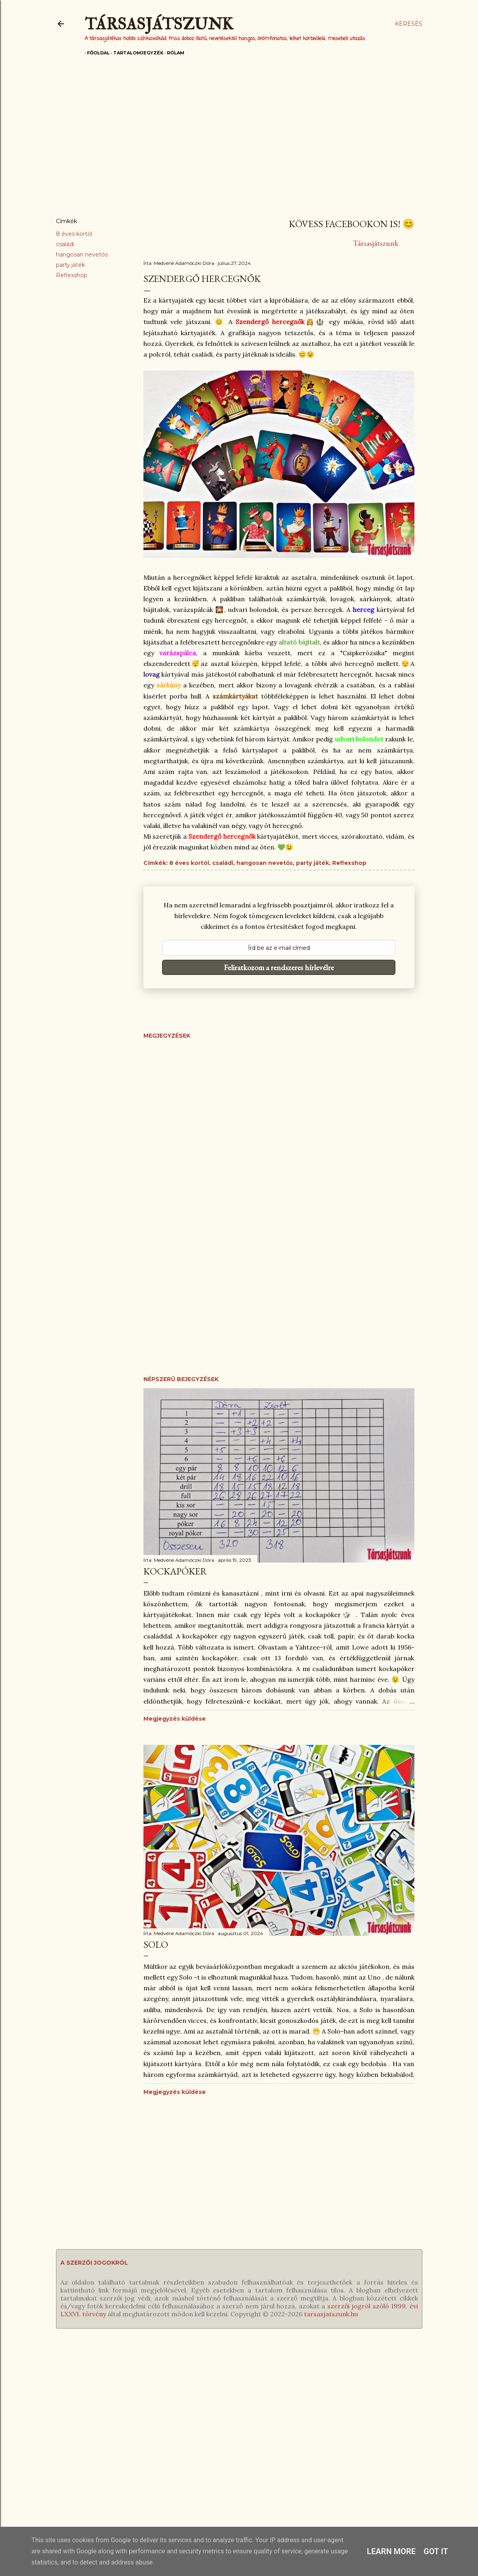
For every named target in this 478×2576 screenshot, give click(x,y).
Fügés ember (152, 2394)
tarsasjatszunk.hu (331, 2314)
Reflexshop (71, 275)
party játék (70, 264)
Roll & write (29, 2450)
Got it (436, 2551)
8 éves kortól (74, 233)
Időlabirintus (150, 2408)
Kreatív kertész (154, 2436)
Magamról (386, 2394)
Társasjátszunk (159, 24)
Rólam (173, 53)
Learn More (391, 2551)
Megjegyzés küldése (174, 1718)
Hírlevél (263, 2408)
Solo (155, 1944)
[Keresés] (408, 23)
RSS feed (266, 2394)
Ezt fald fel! (149, 2422)
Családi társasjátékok (42, 2422)
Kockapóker (175, 1571)
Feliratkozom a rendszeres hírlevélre (279, 967)
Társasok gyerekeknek (45, 2408)
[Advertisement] (239, 142)
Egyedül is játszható (42, 2394)
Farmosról (386, 2450)
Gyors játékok (33, 2464)
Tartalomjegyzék (136, 53)
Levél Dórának (392, 2408)
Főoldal (96, 53)
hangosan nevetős (82, 254)
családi (65, 244)
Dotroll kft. (430, 2436)
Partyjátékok (31, 2436)
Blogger (420, 2422)
